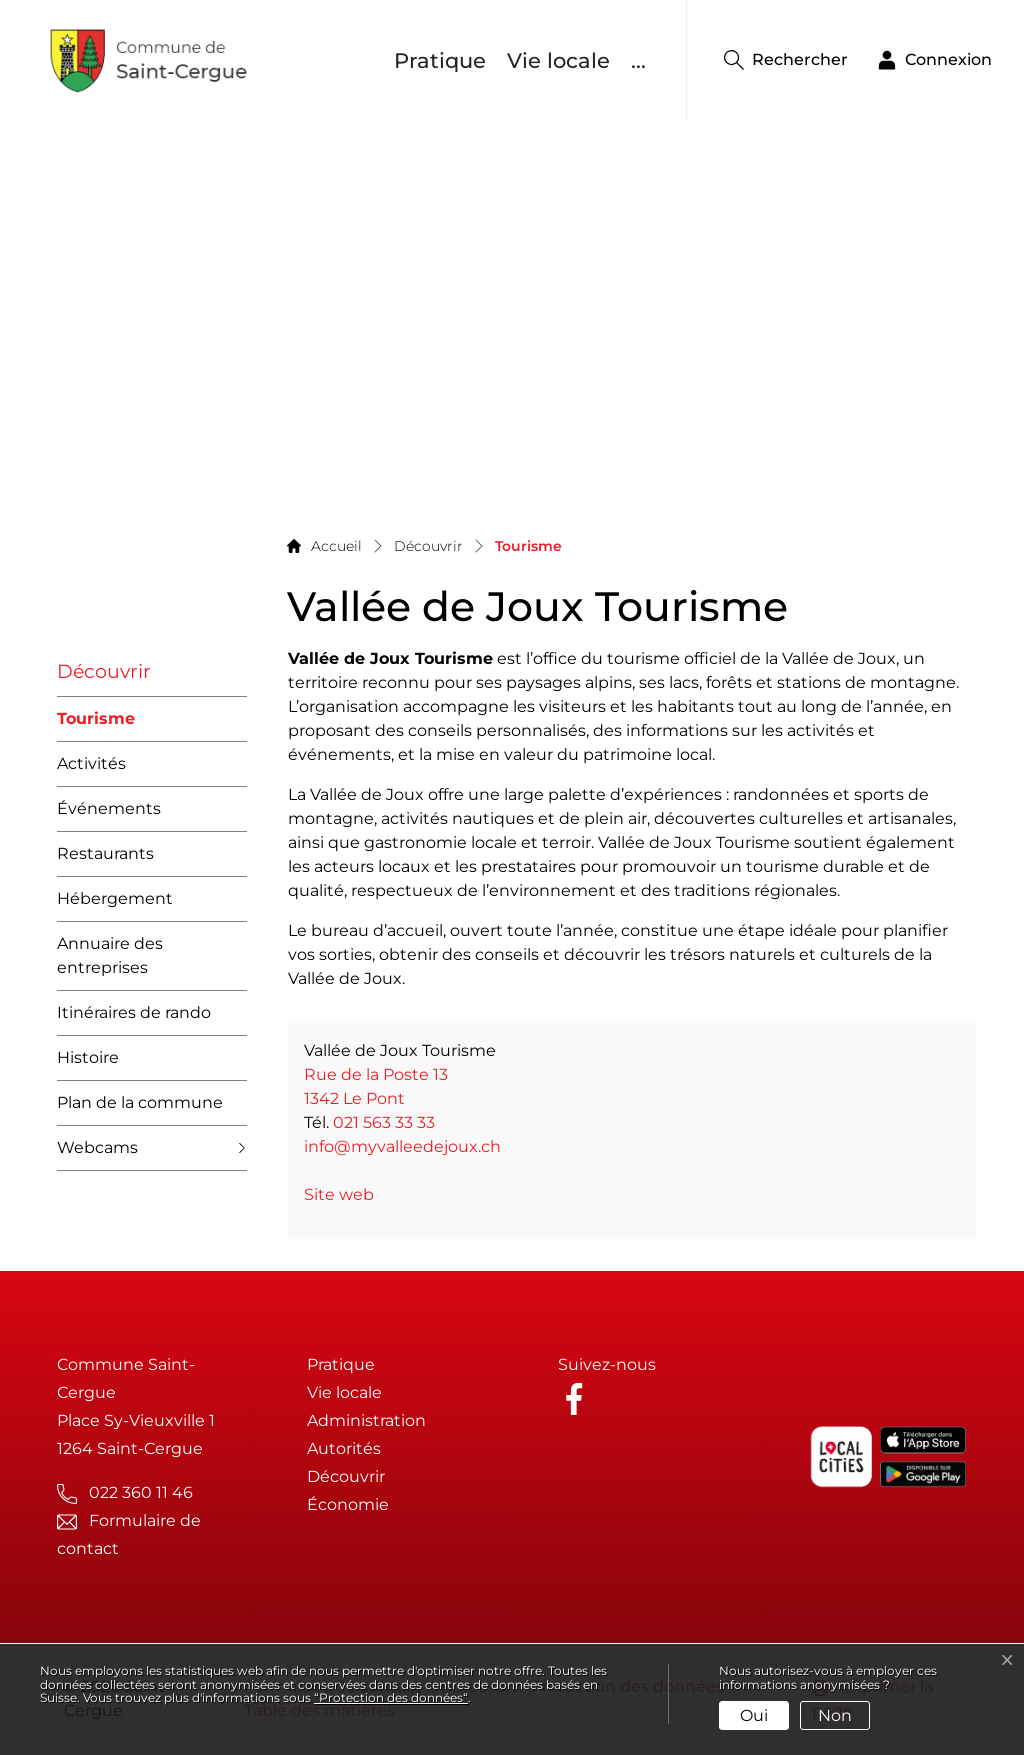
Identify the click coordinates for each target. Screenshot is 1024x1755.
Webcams (97, 1147)
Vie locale (558, 60)
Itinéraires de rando (134, 1012)
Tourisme (96, 725)
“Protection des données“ (391, 1697)
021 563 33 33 (384, 1122)
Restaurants (105, 853)
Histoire (88, 1057)
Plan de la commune (140, 1102)
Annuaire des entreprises (110, 955)
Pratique (440, 60)
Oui (754, 1715)
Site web (349, 1194)
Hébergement (115, 898)
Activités (91, 763)
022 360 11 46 (141, 1492)
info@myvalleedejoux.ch (402, 1146)
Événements (109, 808)
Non (835, 1715)
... (638, 60)
